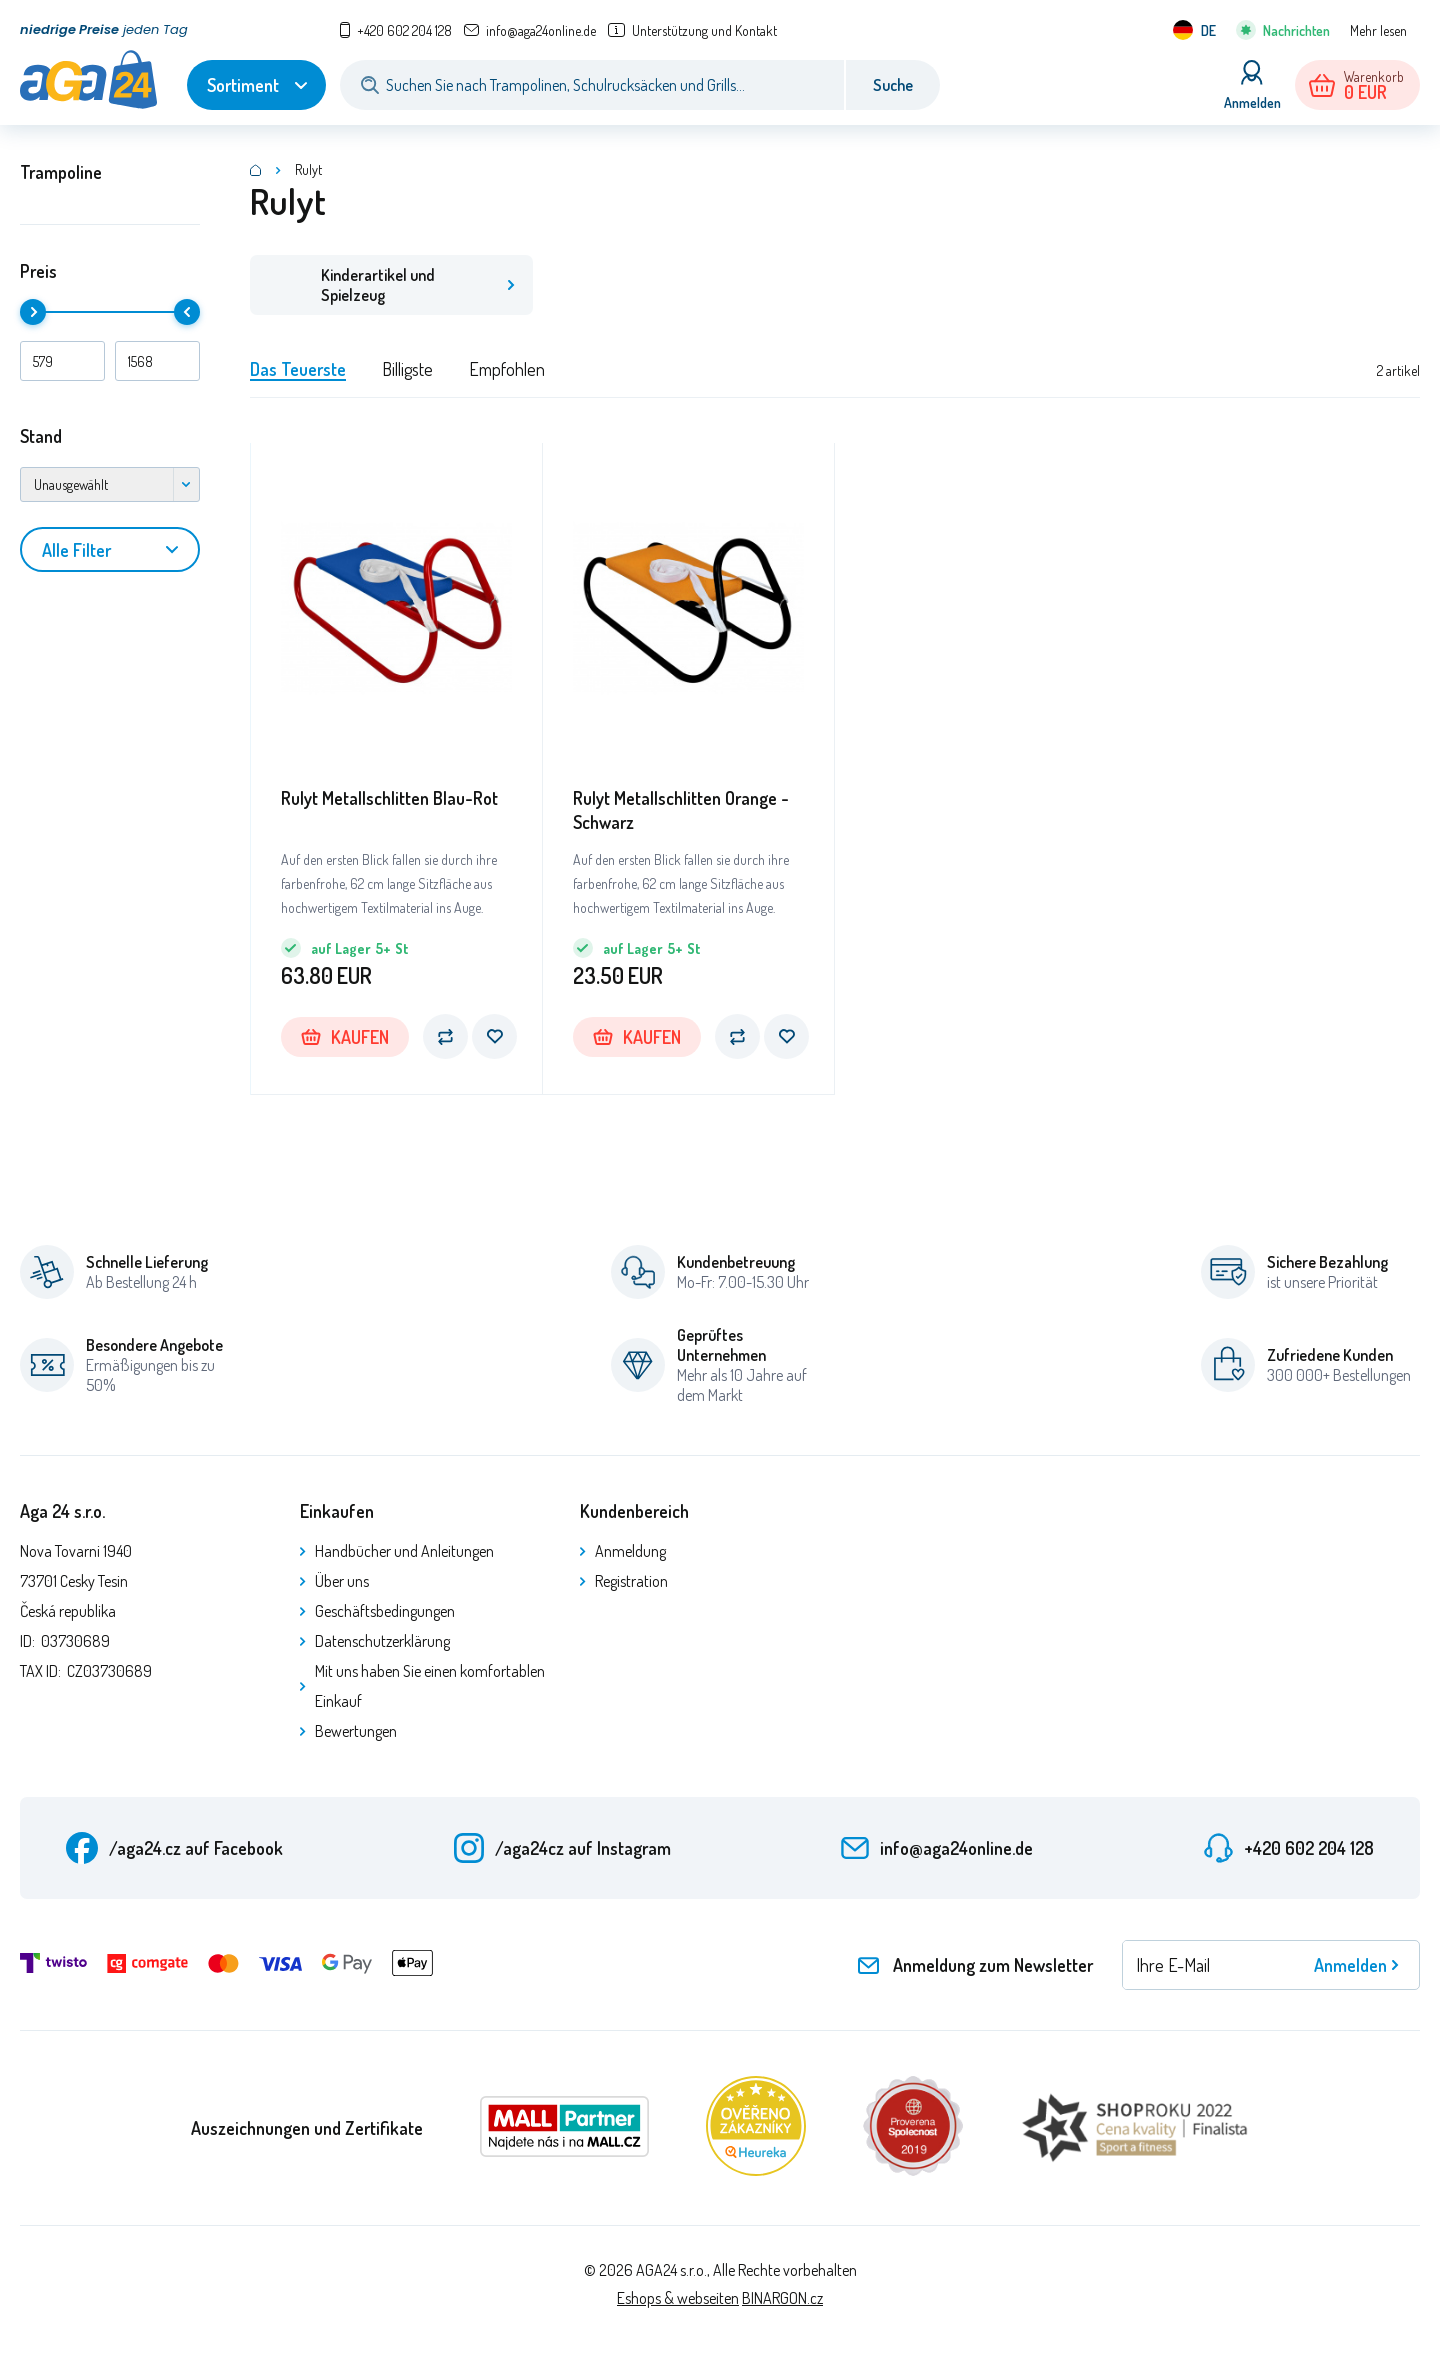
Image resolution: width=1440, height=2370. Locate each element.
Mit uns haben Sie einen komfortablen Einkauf (430, 1686)
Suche (893, 85)
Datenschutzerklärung (382, 1641)
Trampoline (61, 172)
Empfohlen (507, 369)
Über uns (342, 1581)
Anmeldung (630, 1551)
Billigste (407, 369)
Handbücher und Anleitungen (404, 1551)
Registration (631, 1581)
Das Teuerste (298, 369)
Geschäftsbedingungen (385, 1611)
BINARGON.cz (782, 2298)
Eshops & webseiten (678, 2298)
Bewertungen (356, 1731)
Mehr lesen (1378, 30)
